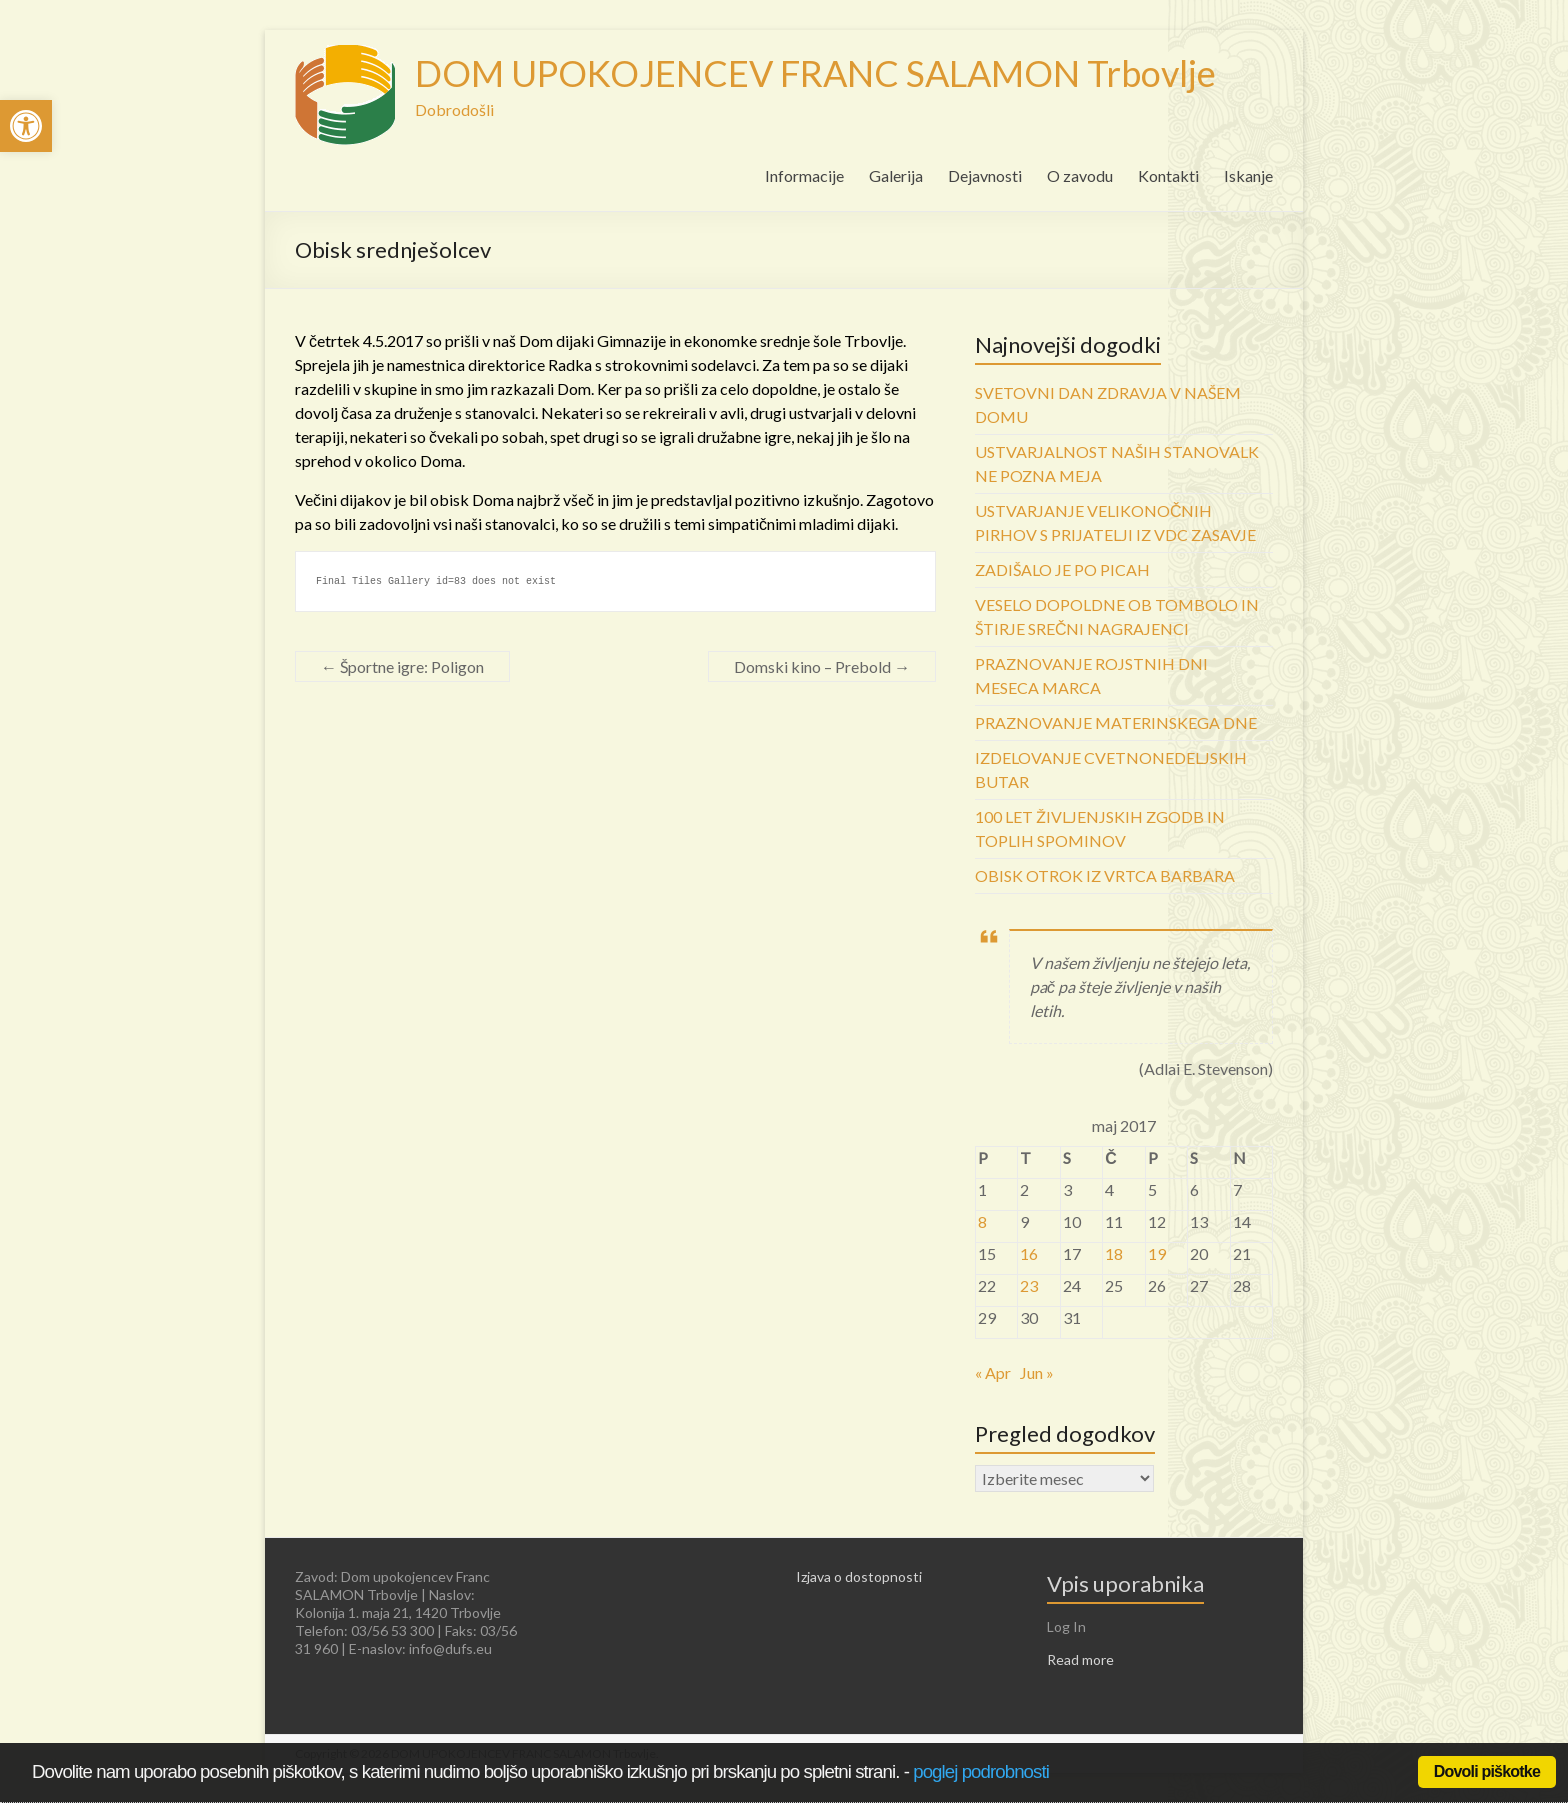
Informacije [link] (804, 175)
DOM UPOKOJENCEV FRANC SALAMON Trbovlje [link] (815, 73)
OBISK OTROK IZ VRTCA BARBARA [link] (1105, 875)
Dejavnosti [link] (985, 175)
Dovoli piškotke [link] (1487, 1771)
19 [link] (1157, 1253)
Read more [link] (1080, 1659)
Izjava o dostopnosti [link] (859, 1576)
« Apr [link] (993, 1372)
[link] (26, 126)
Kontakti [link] (1168, 175)
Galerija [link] (896, 175)
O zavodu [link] (1080, 175)
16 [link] (1029, 1253)
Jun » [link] (1037, 1372)
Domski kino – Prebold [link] (822, 666)
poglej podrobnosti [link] (981, 1771)
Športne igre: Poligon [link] (402, 666)
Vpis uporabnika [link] (1125, 1583)
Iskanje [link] (1248, 175)
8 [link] (982, 1221)
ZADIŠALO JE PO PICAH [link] (1062, 569)
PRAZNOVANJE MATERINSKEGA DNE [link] (1116, 722)
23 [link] (1029, 1285)
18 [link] (1114, 1253)
